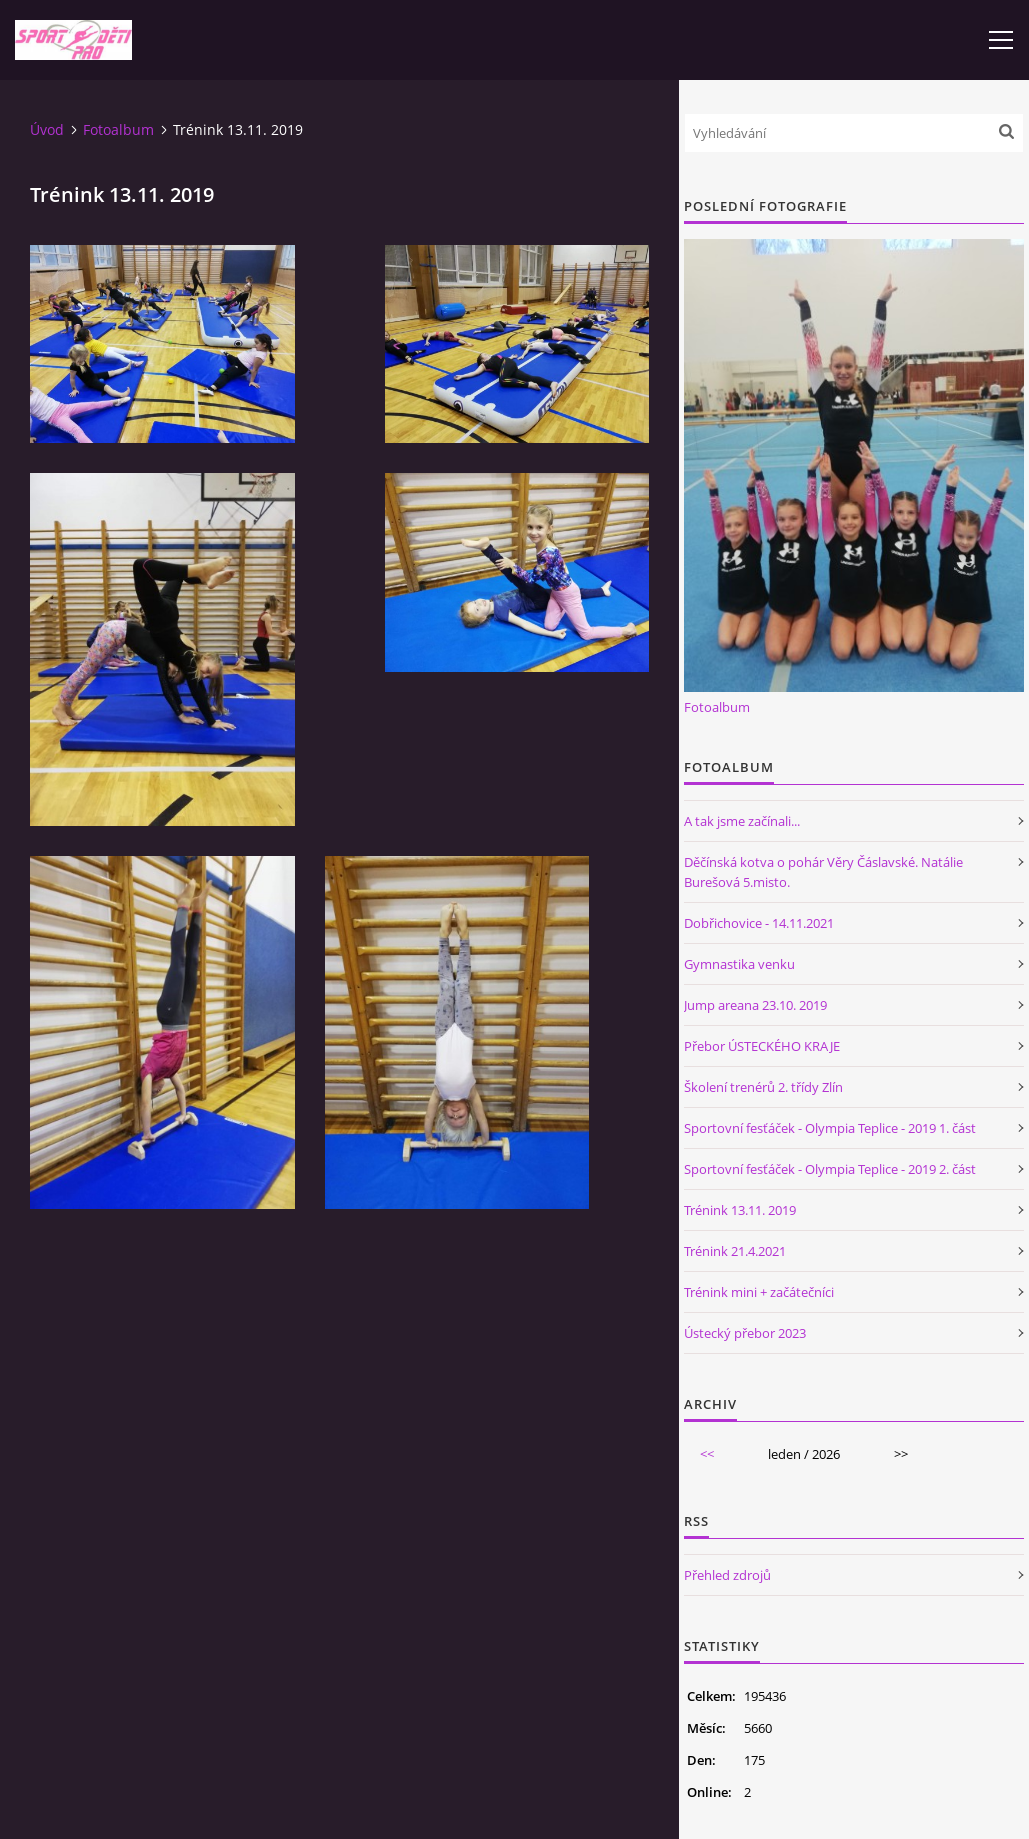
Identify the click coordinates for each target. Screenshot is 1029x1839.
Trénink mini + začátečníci (759, 1292)
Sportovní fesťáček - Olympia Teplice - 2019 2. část (830, 1169)
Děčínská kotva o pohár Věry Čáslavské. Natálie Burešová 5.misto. (823, 872)
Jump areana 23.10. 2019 (755, 1005)
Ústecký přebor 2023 (745, 1333)
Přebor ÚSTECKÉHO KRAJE (762, 1046)
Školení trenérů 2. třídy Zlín (763, 1087)
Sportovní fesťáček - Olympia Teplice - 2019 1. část (830, 1128)
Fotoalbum (118, 129)
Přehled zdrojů (727, 1575)
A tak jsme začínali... (742, 821)
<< (707, 1454)
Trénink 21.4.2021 (735, 1251)
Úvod (47, 129)
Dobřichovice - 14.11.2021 (759, 923)
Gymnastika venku (739, 964)
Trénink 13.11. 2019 (740, 1210)
